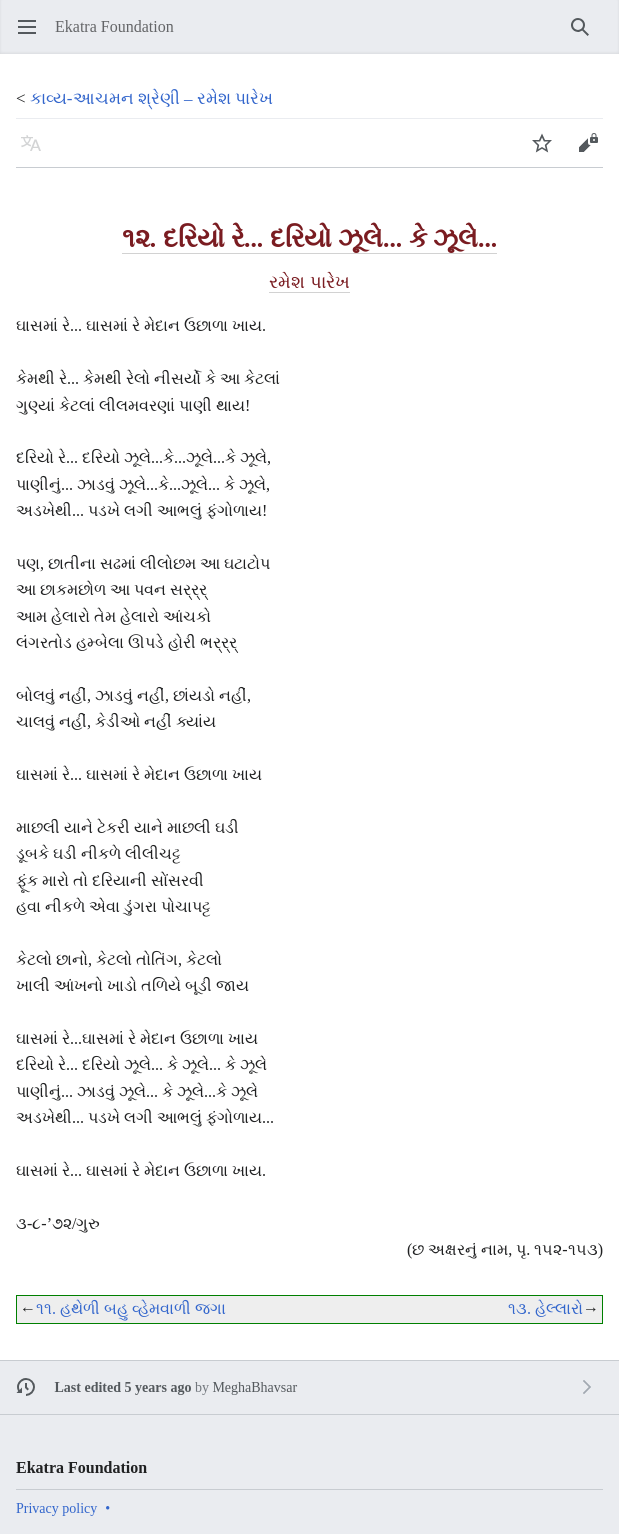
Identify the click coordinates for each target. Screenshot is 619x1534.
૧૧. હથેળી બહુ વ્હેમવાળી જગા (131, 1308)
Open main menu (33, 36)
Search (586, 36)
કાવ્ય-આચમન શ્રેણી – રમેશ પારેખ (151, 98)
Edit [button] (592, 152)
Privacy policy (56, 1508)
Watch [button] (548, 152)
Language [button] (37, 152)
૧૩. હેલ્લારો (545, 1308)
